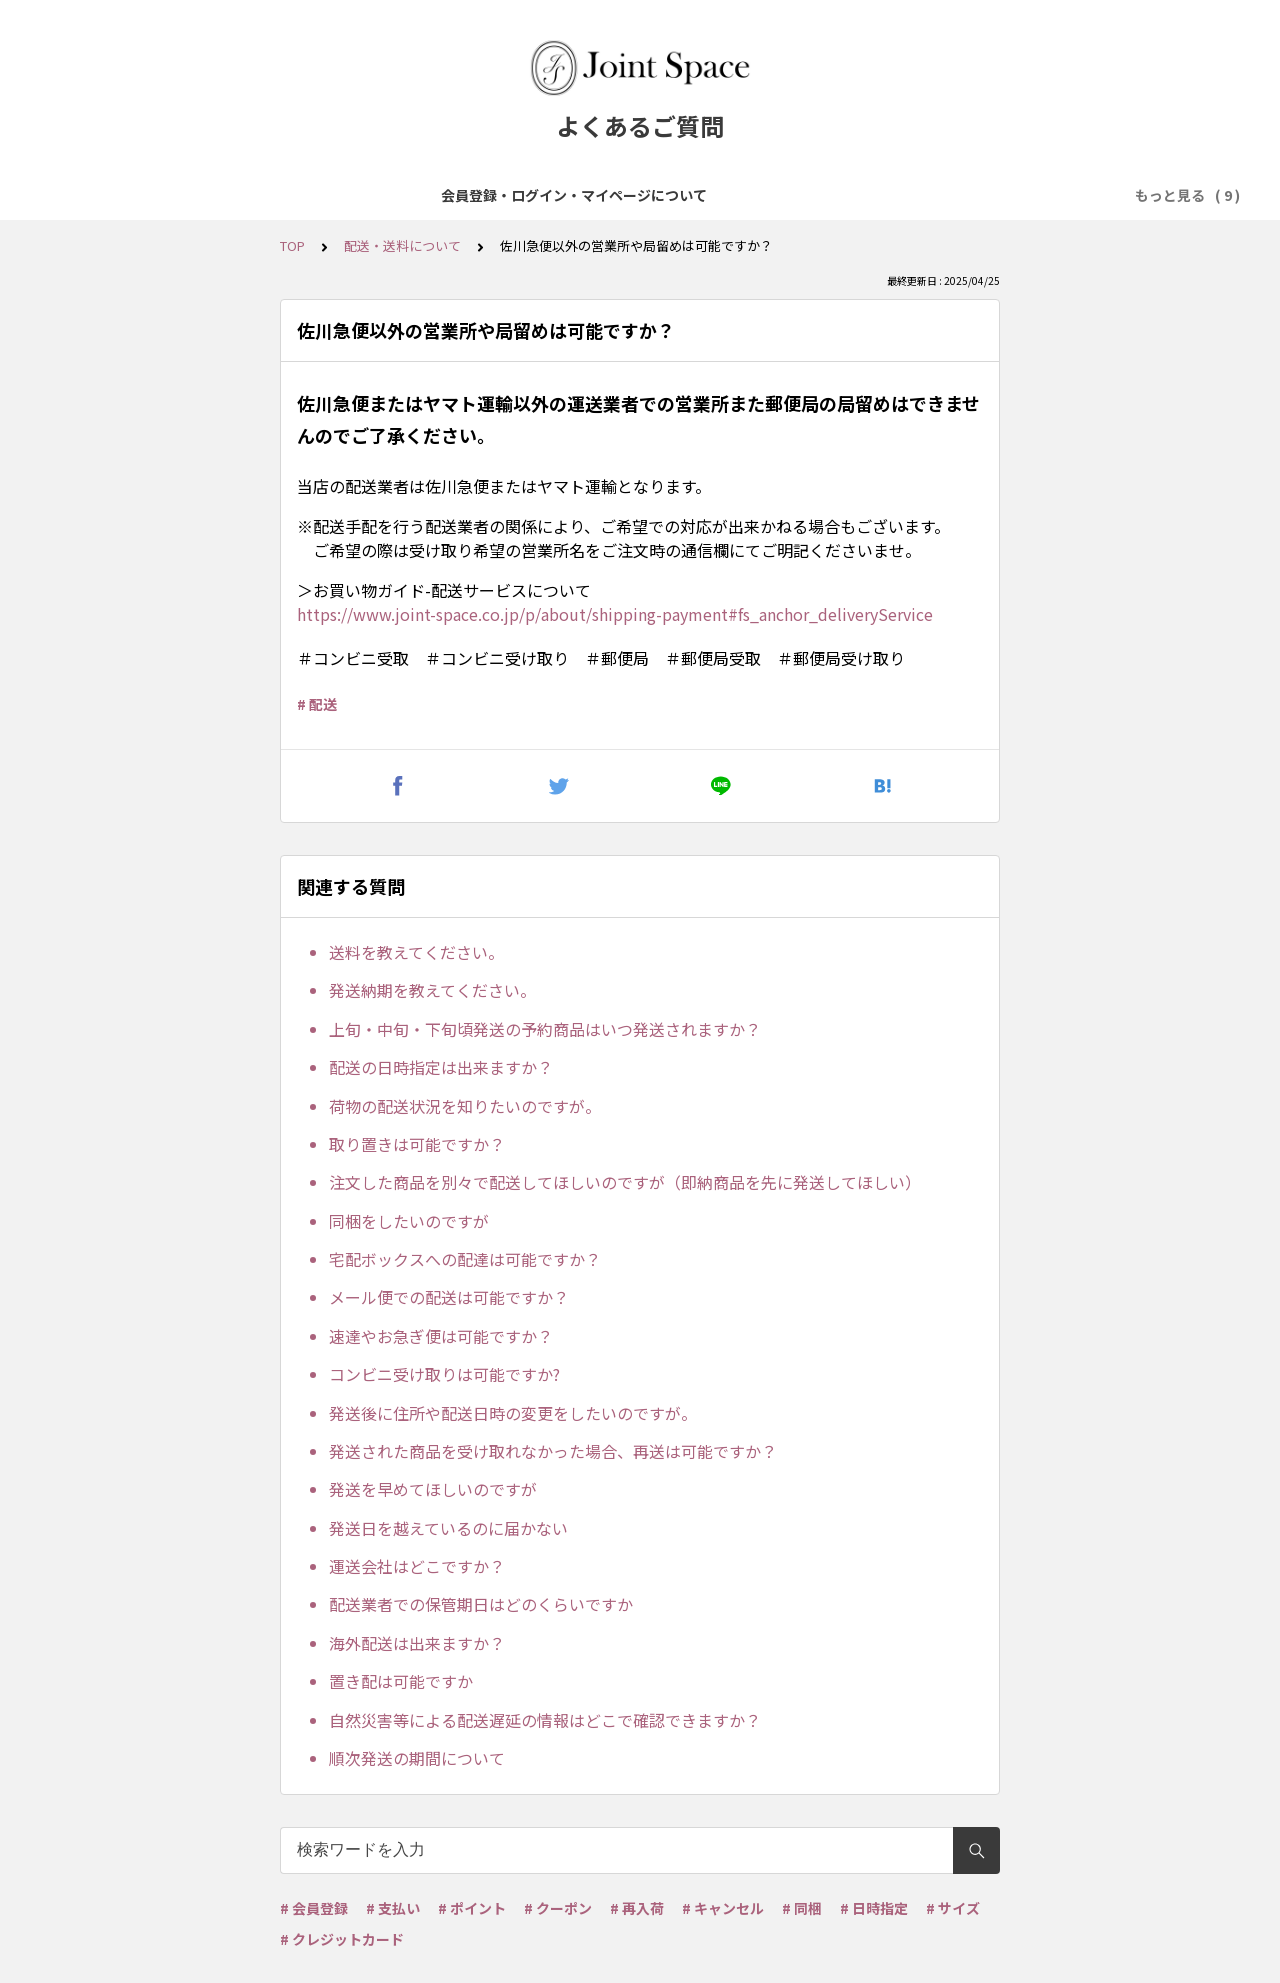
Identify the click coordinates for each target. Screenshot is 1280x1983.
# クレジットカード (342, 1939)
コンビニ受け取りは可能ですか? (444, 1374)
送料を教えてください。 (416, 952)
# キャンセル (723, 1908)
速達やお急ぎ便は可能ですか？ (441, 1336)
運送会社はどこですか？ (417, 1566)
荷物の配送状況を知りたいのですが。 (465, 1106)
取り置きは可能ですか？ (417, 1144)
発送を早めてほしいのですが (433, 1489)
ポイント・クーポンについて (980, 195)
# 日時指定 (874, 1908)
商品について (413, 195)
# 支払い (393, 1908)
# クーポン (558, 1908)
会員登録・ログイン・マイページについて (210, 195)
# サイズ (953, 1908)
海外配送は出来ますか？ (417, 1643)
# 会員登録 (314, 1908)
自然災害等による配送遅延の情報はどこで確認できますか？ (545, 1720)
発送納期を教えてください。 (432, 990)
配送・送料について (798, 195)
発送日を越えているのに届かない (448, 1528)
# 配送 (317, 704)
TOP (292, 245)
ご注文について (532, 195)
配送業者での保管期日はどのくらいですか (481, 1604)
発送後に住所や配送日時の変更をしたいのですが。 (513, 1413)
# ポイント (472, 1908)
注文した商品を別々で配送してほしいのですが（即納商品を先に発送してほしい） (625, 1182)
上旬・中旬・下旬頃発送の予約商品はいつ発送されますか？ (545, 1029)
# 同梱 (802, 1908)
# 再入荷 (637, 1908)
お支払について (658, 195)
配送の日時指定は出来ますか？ (441, 1067)
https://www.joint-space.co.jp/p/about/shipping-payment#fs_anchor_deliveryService (615, 614)
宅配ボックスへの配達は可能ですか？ (465, 1259)
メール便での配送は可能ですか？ (449, 1297)
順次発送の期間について (417, 1758)
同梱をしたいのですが (409, 1221)
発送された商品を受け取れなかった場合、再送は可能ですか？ (553, 1451)
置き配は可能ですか (401, 1681)
